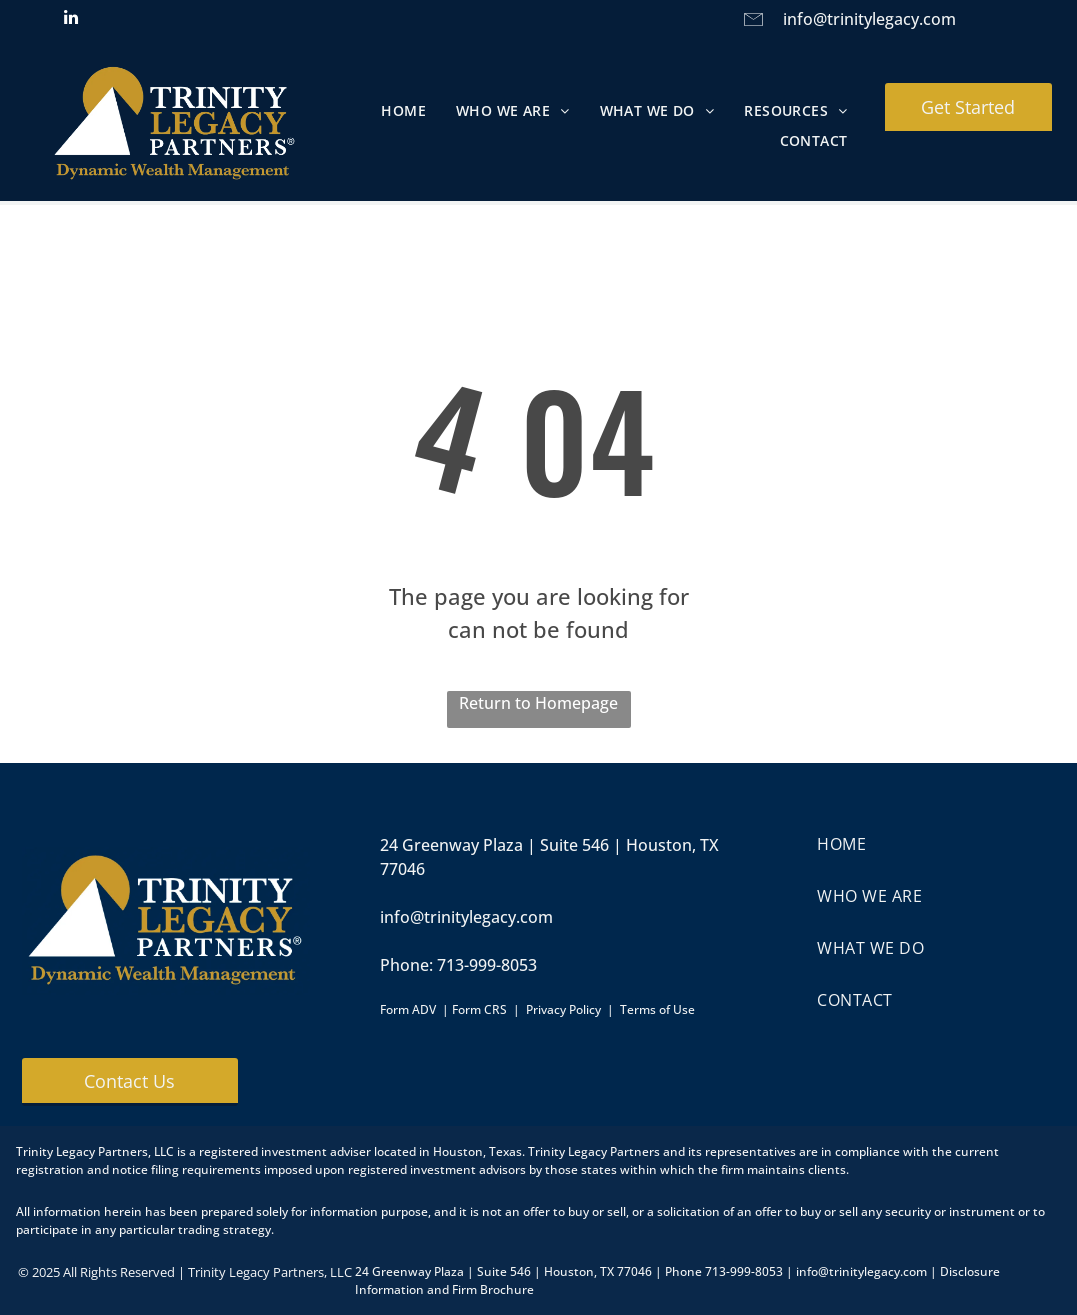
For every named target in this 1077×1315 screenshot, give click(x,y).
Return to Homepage (538, 703)
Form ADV (408, 1009)
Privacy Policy (563, 1009)
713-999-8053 (487, 965)
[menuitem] (403, 110)
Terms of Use (657, 1009)
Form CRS (479, 1009)
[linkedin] (71, 20)
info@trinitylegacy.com (869, 19)
